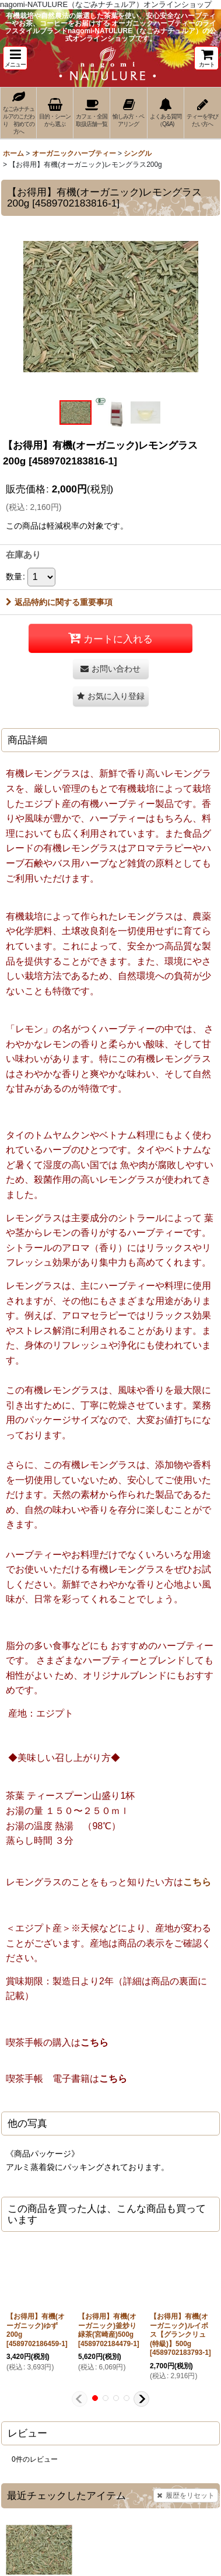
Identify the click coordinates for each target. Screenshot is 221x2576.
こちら (197, 1882)
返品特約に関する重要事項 (59, 602)
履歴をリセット (186, 2495)
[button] (15, 58)
